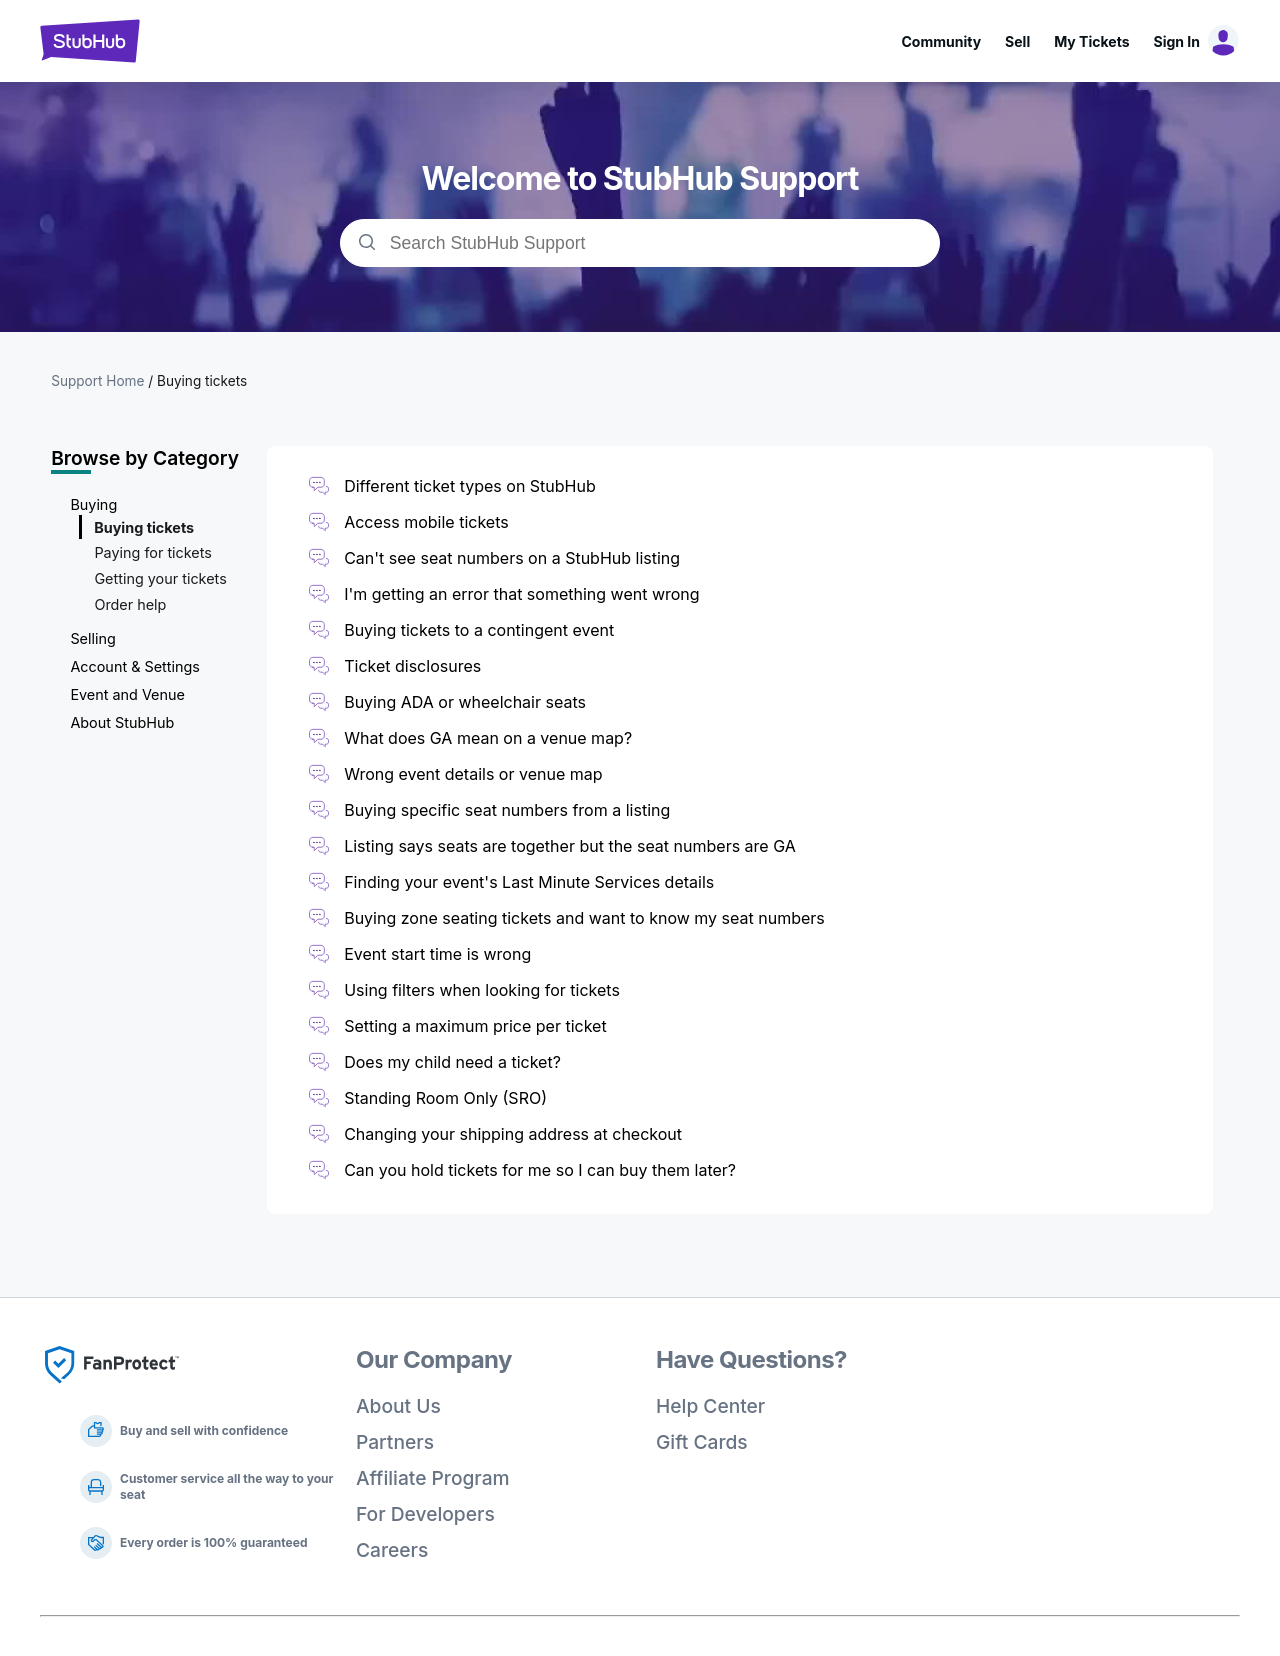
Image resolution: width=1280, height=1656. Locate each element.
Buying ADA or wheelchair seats (465, 702)
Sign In (1177, 41)
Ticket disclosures (412, 666)
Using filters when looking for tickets (482, 990)
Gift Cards (702, 1442)
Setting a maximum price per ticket (475, 1026)
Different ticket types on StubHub (470, 486)
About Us (398, 1406)
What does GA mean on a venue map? (488, 738)
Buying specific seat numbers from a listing (507, 810)
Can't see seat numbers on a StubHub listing (512, 558)
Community (941, 41)
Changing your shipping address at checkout (513, 1134)
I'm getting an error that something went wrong (521, 594)
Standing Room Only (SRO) (445, 1098)
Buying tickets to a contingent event (479, 630)
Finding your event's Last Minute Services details (529, 882)
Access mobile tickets (426, 522)
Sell (1017, 41)
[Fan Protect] (112, 1389)
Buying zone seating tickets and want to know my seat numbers (584, 918)
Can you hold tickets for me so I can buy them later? (540, 1170)
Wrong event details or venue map (475, 774)
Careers (392, 1550)
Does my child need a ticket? (452, 1062)
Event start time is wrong (437, 954)
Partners (395, 1442)
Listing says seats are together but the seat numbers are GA (570, 846)
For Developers (425, 1514)
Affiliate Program (433, 1478)
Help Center (710, 1406)
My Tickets (1091, 41)
